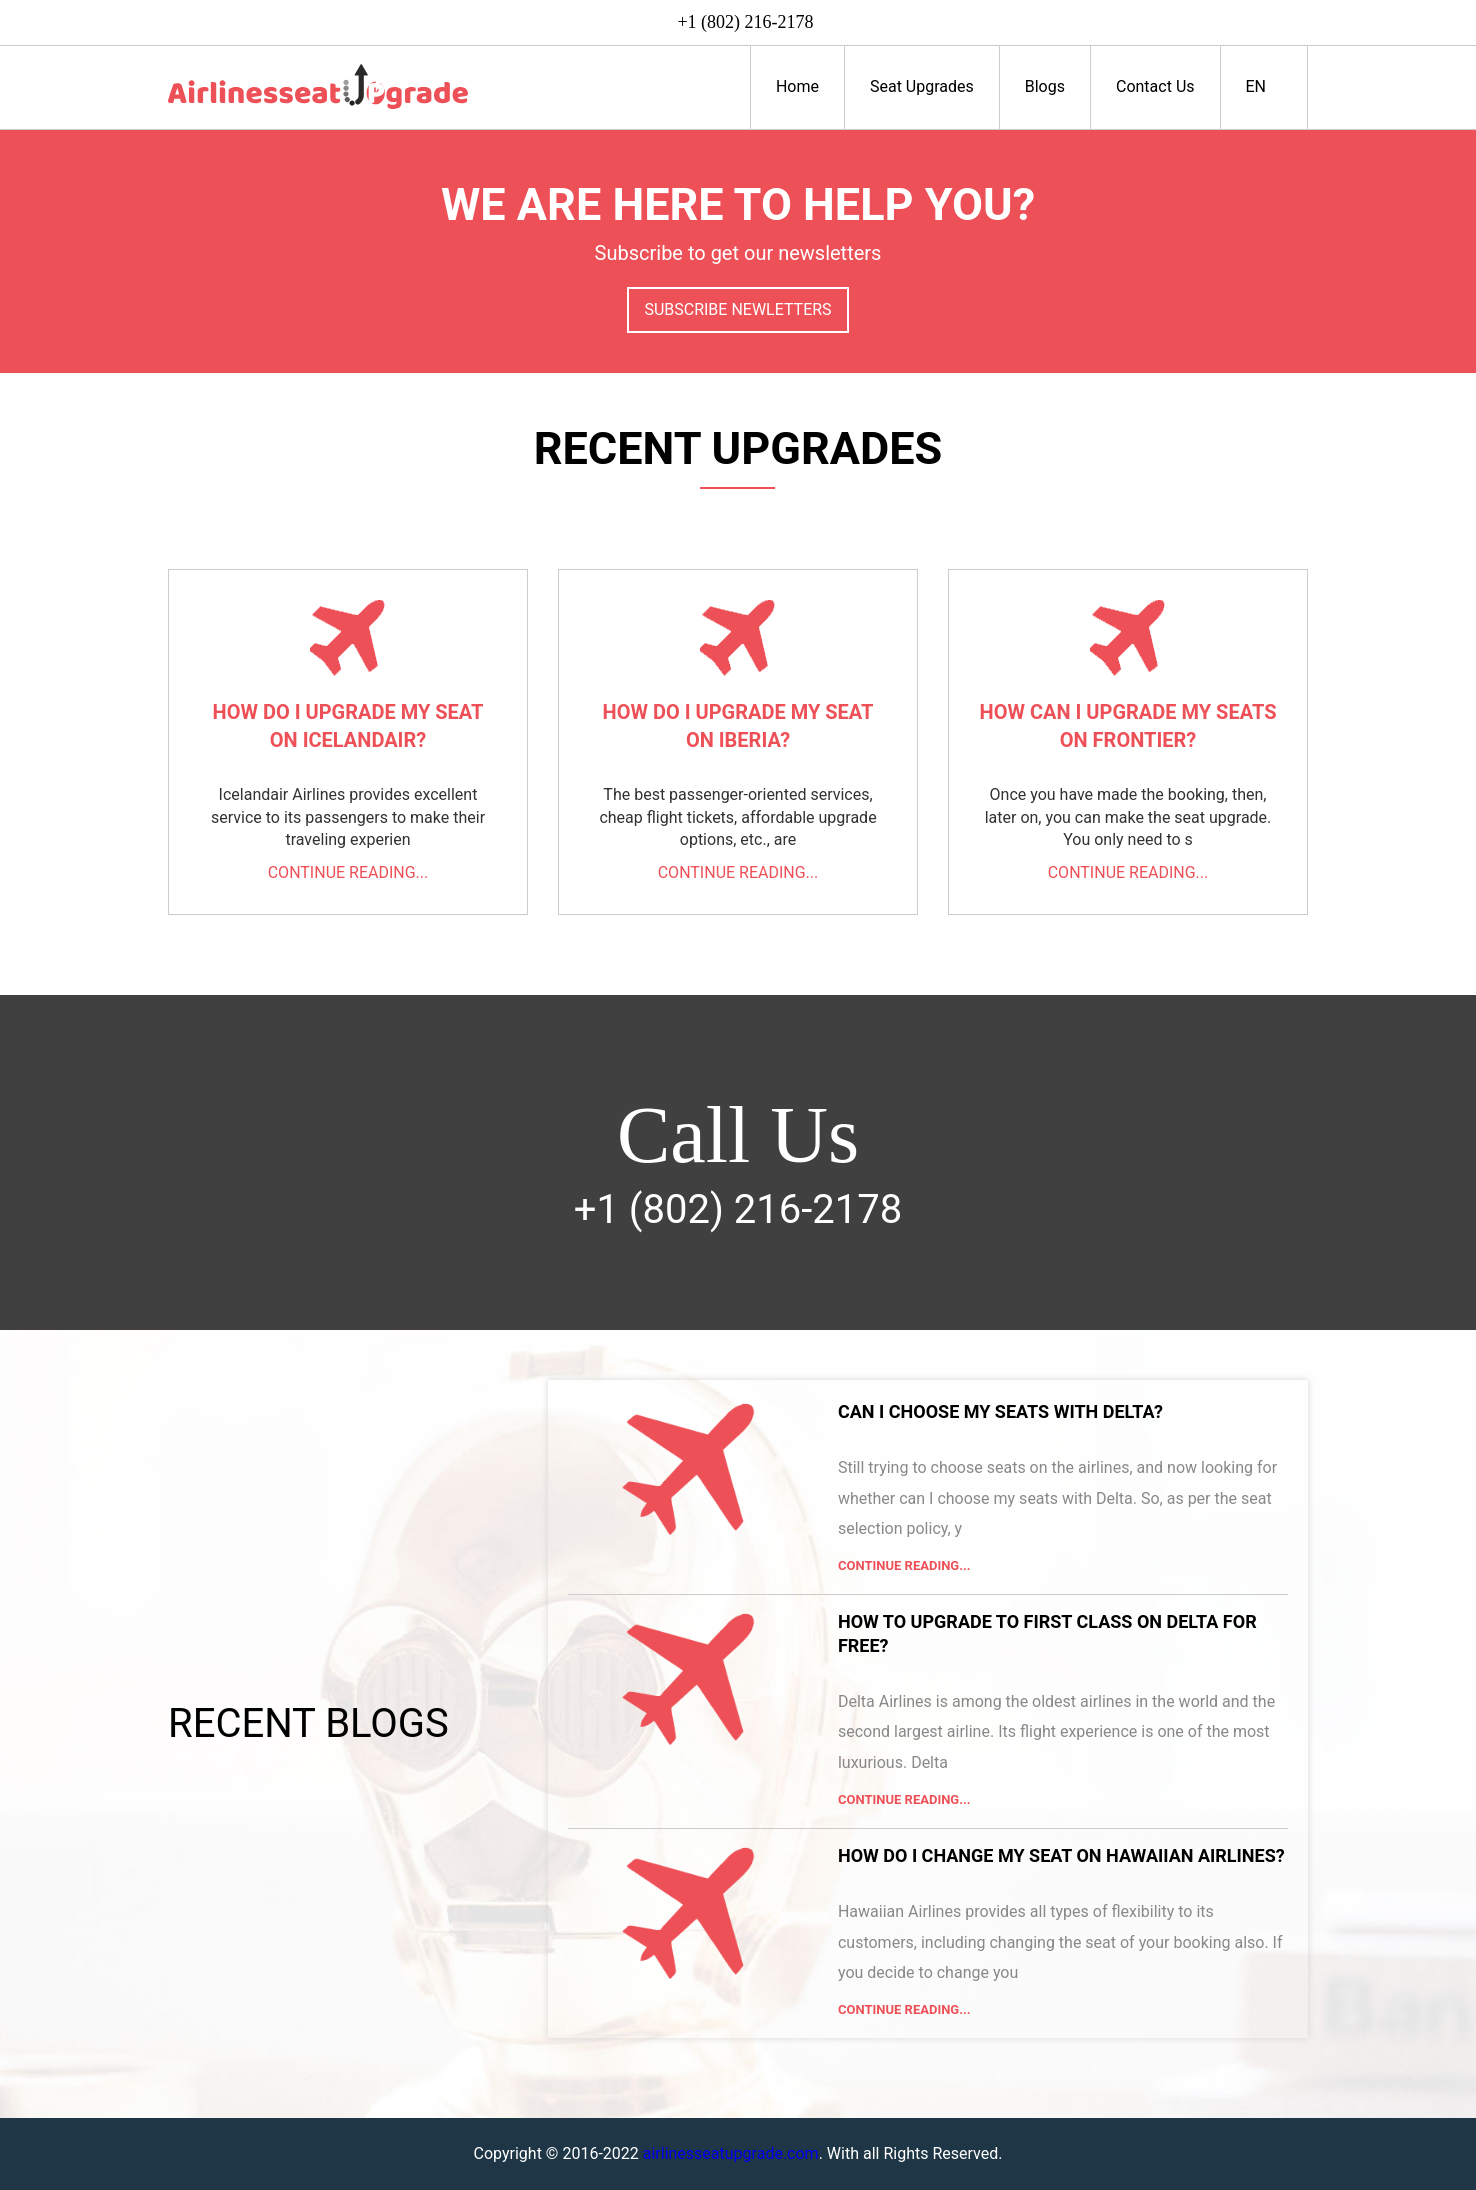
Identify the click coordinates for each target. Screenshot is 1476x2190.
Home (797, 86)
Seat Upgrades (922, 86)
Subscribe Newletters (737, 309)
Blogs (1045, 86)
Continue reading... (348, 872)
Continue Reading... (904, 1565)
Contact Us (1155, 86)
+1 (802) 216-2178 (745, 22)
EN (1264, 86)
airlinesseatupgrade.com (731, 2153)
